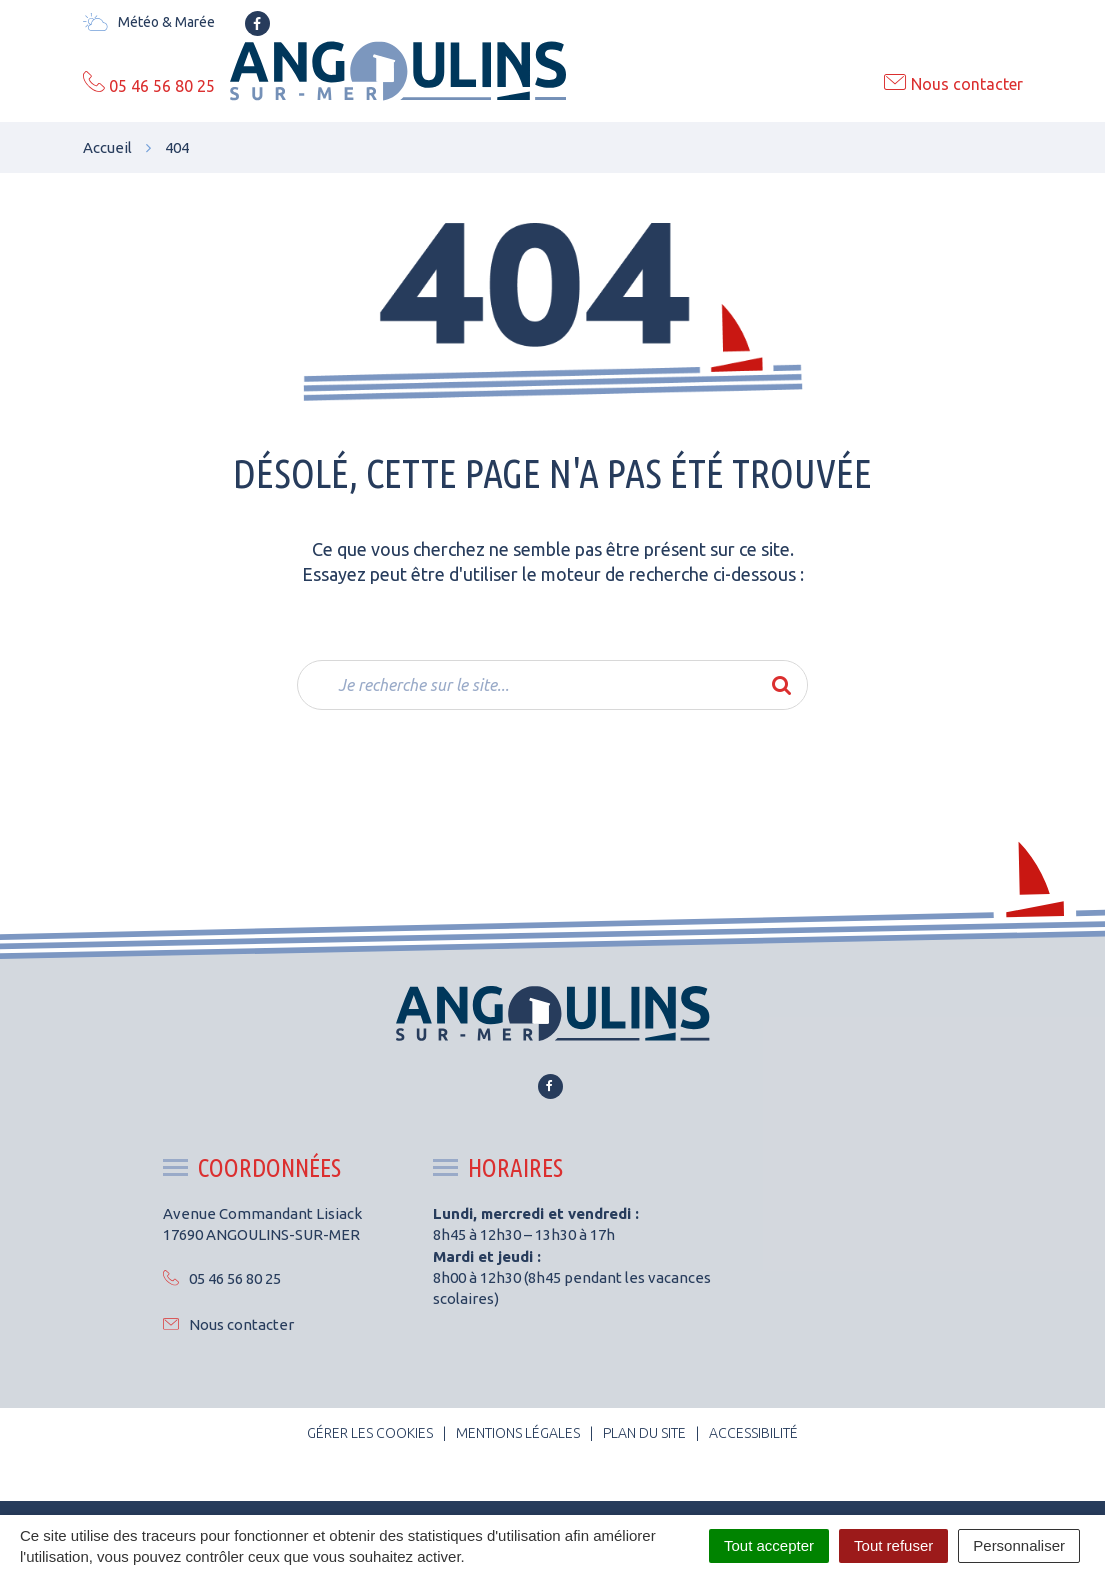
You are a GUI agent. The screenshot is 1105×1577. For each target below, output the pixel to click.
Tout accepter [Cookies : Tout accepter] (769, 1545)
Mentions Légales (518, 1433)
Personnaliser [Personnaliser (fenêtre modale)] (1019, 1545)
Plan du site (644, 1433)
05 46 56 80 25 (222, 1278)
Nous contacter (228, 1324)
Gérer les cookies (370, 1433)
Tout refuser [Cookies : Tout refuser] (893, 1545)
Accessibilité (753, 1433)
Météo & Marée (149, 22)
